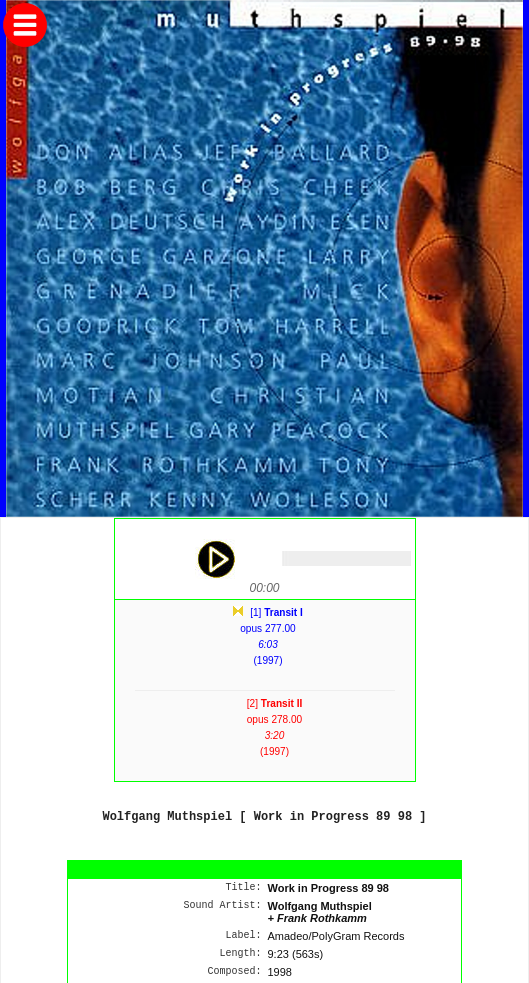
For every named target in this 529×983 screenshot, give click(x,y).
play (215, 559)
